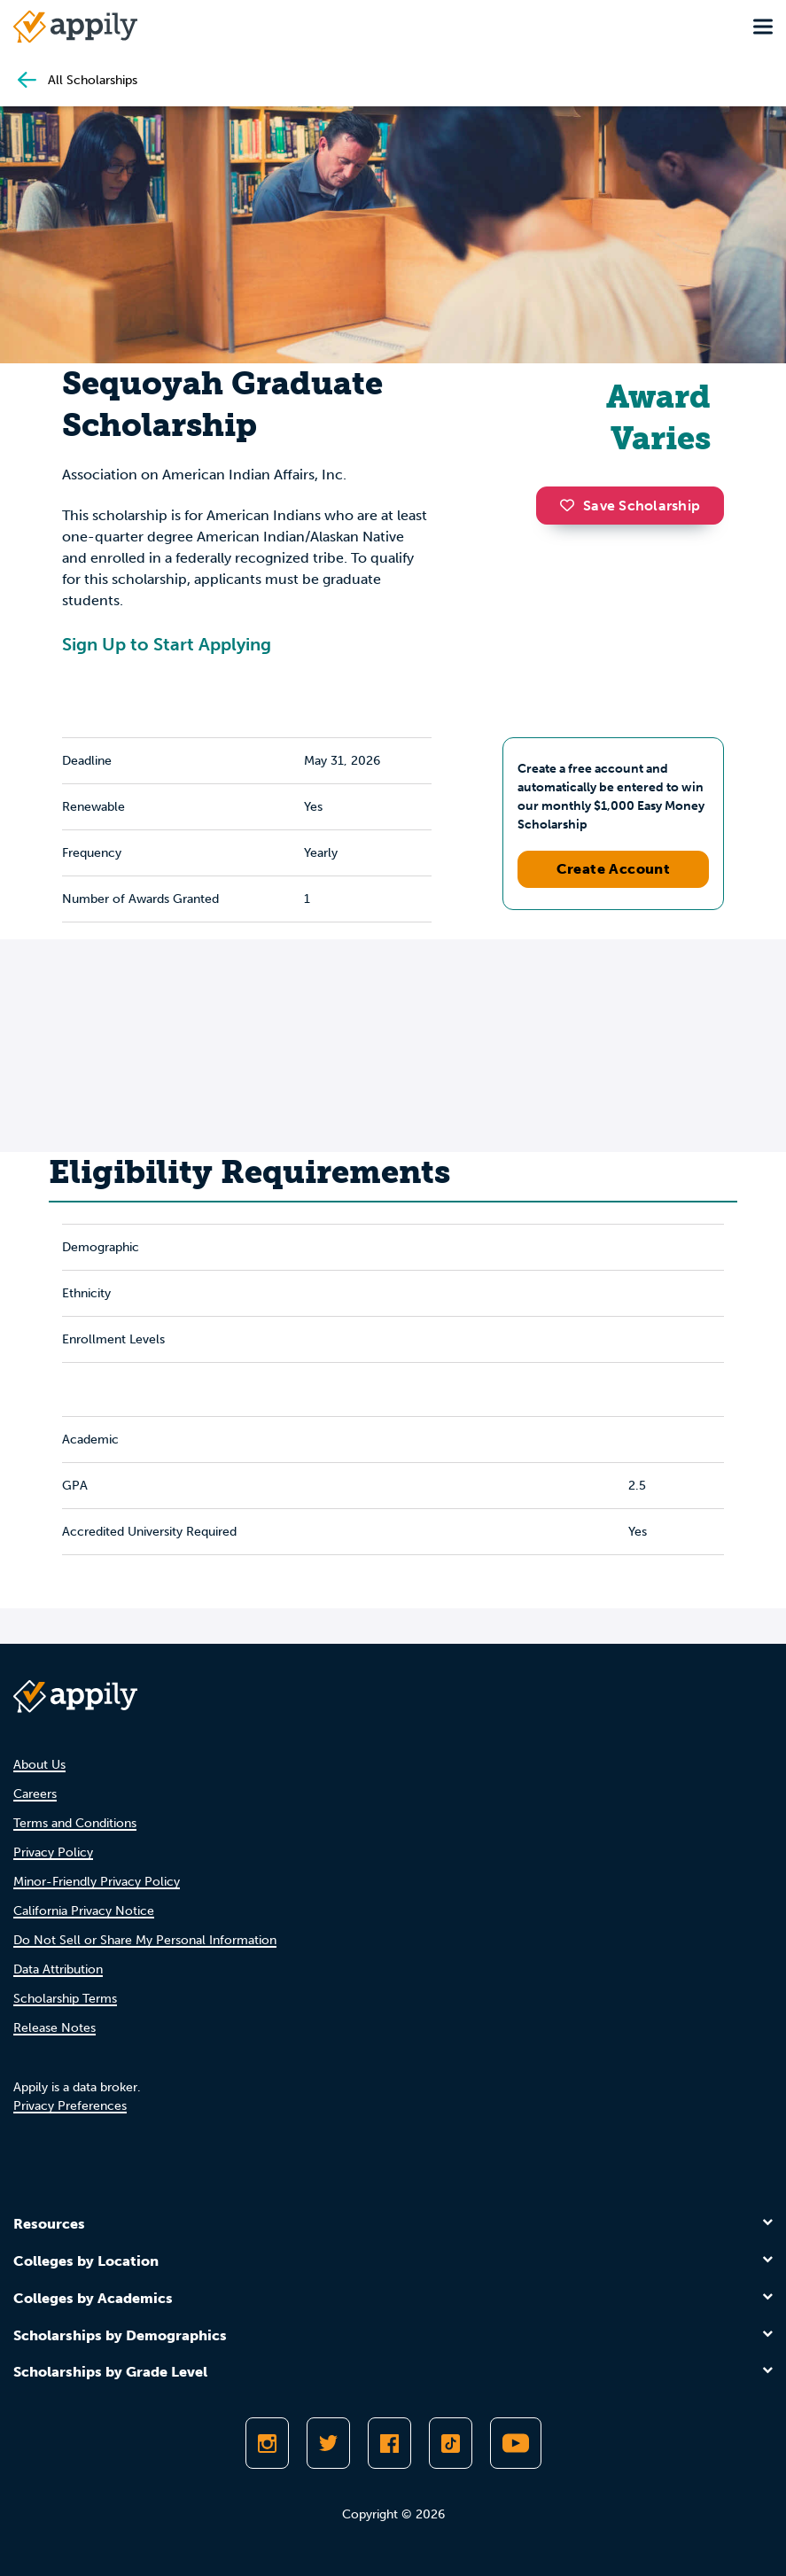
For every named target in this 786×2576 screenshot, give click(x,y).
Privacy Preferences (70, 2105)
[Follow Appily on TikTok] (450, 2443)
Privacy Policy (53, 1852)
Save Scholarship (630, 505)
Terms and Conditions (74, 1823)
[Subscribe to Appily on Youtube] (515, 2443)
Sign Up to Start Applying (166, 644)
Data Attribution (58, 1969)
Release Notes (54, 2027)
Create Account (613, 868)
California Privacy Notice (83, 1910)
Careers (35, 1794)
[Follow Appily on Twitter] (328, 2443)
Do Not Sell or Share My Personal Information (144, 1940)
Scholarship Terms (65, 1998)
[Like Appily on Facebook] (389, 2443)
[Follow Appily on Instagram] (267, 2443)
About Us (39, 1764)
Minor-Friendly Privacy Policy (96, 1881)
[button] (571, 505)
